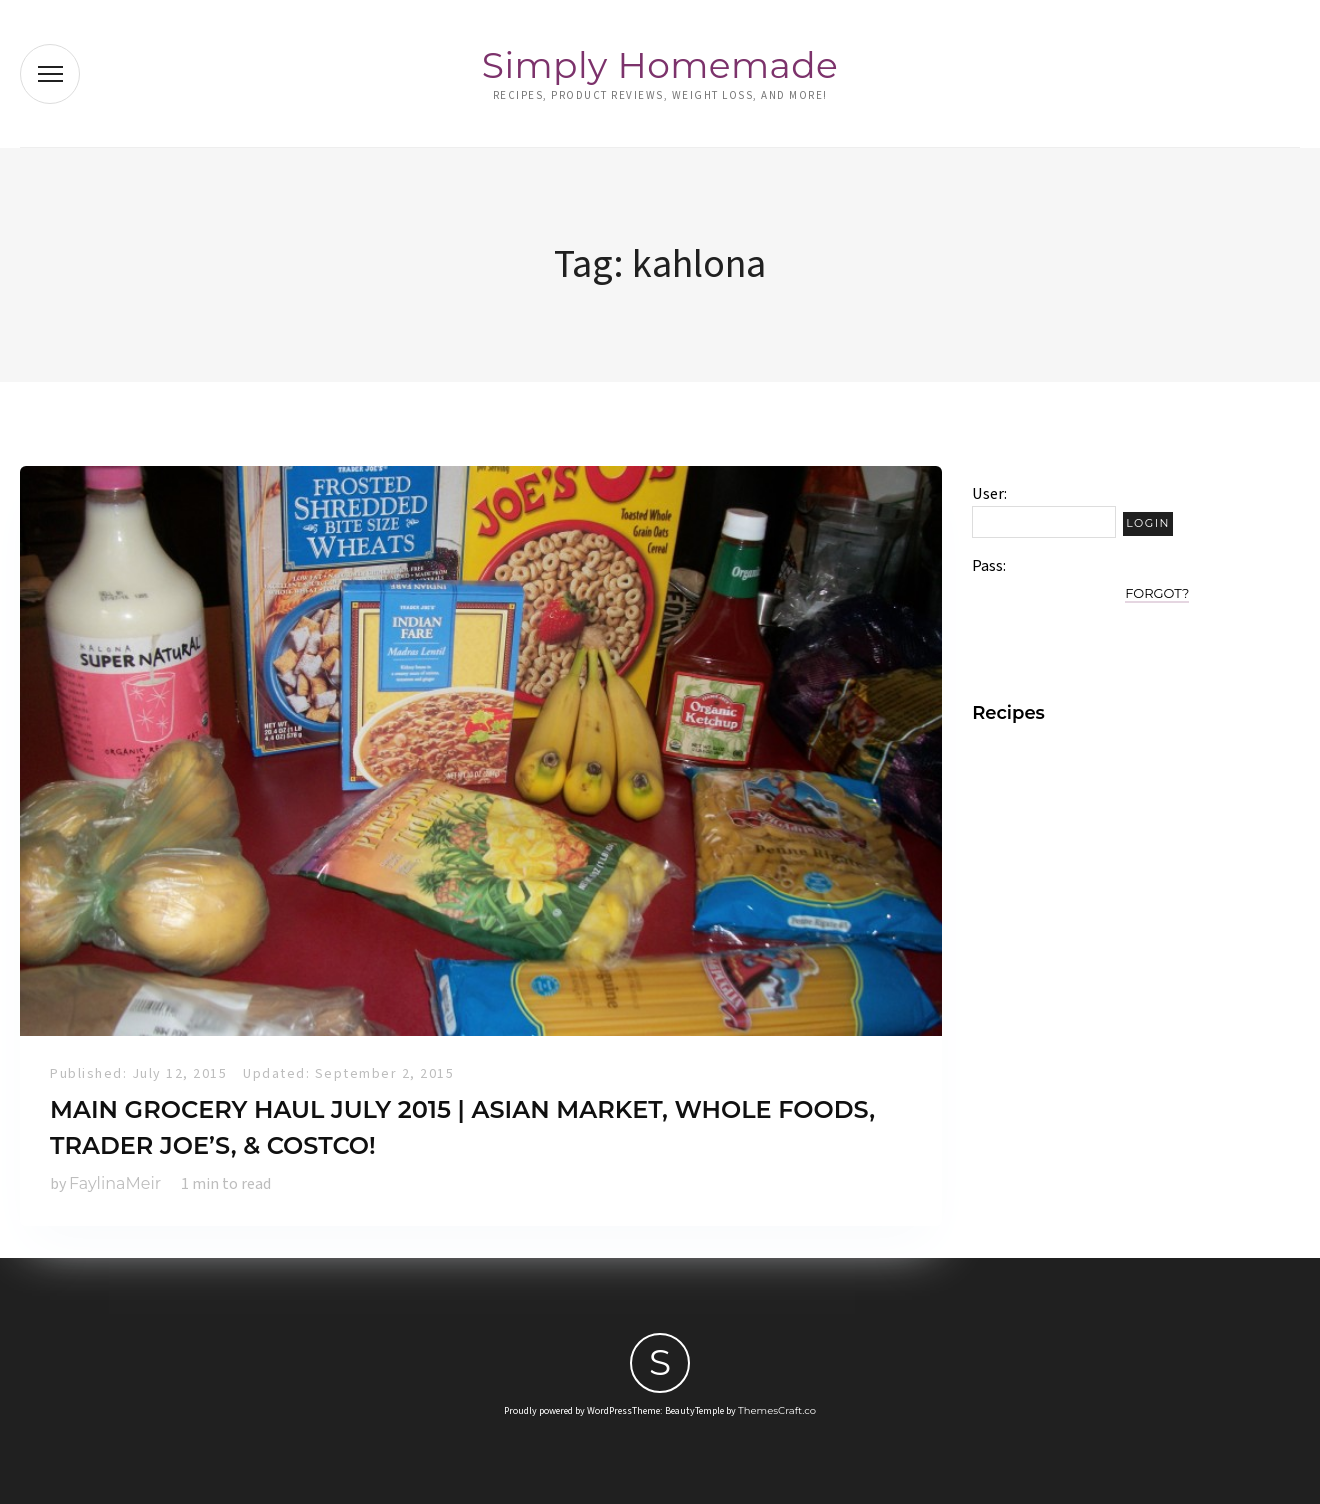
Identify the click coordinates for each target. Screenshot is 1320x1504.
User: (989, 494)
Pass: (989, 566)
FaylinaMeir (115, 1183)
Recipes (1008, 713)
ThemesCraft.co (777, 1410)
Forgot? (1157, 593)
